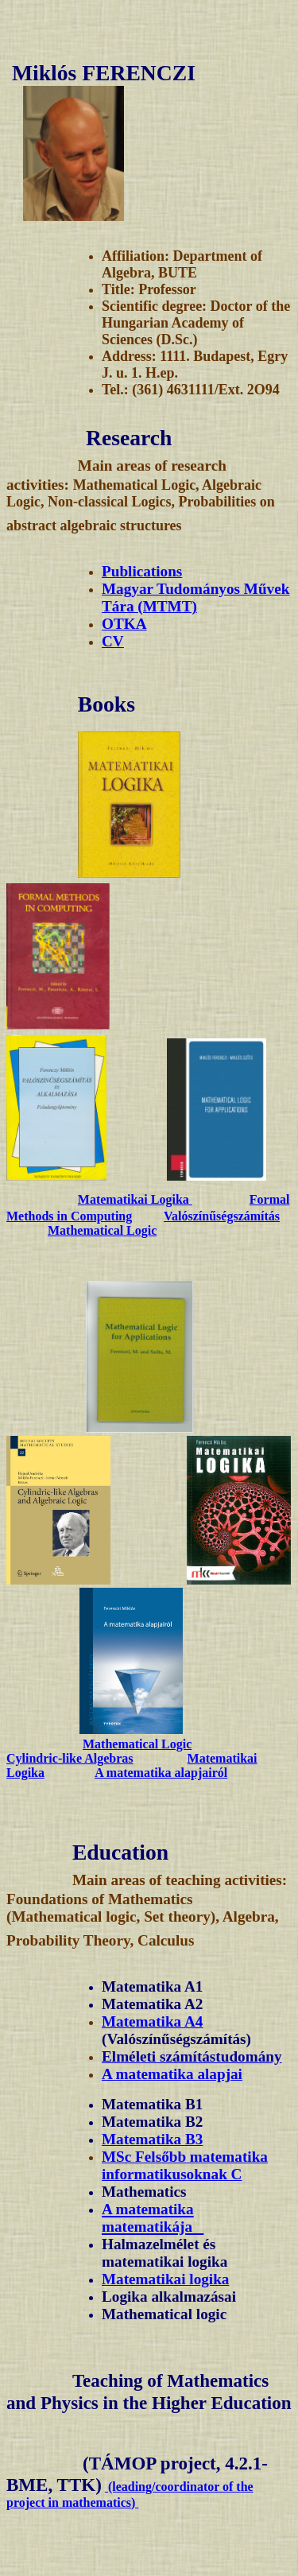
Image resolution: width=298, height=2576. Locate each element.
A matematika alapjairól (161, 1772)
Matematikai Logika (135, 1199)
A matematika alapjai (172, 2074)
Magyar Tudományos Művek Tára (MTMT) (195, 597)
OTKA (124, 623)
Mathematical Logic (102, 1230)
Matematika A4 (152, 2021)
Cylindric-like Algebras (70, 1758)
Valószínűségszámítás (222, 1216)
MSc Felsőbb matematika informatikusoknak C (185, 2165)
